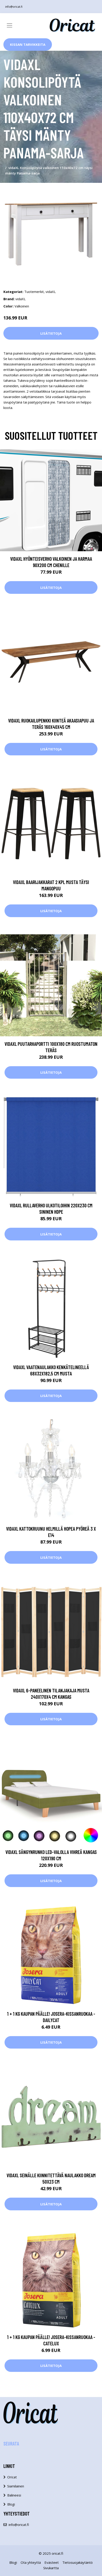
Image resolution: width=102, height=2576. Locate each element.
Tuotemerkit (34, 291)
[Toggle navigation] (9, 25)
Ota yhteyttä (31, 2562)
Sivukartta (51, 2568)
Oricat (12, 2477)
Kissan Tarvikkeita (27, 44)
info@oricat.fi (13, 7)
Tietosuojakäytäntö (77, 2562)
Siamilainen (15, 2486)
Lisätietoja (51, 333)
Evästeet (51, 2562)
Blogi (11, 2504)
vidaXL (51, 291)
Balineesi (14, 2495)
